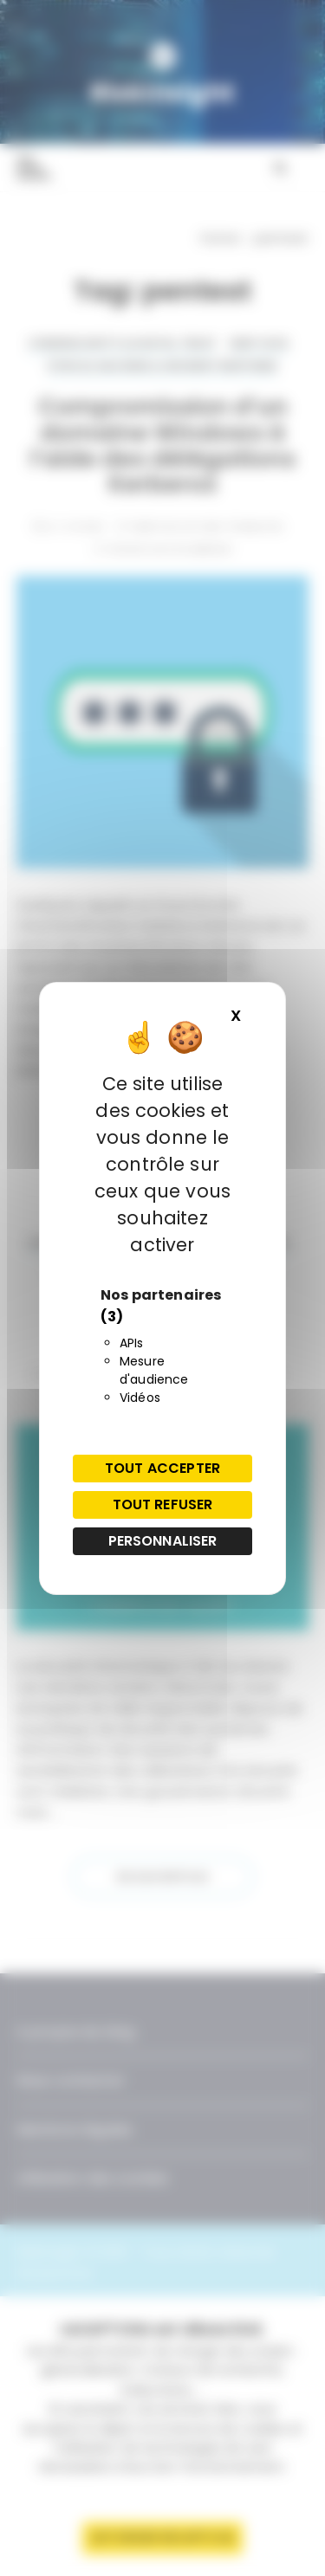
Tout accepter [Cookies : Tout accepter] (162, 1468)
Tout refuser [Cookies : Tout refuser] (163, 1504)
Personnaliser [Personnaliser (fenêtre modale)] (163, 1541)
